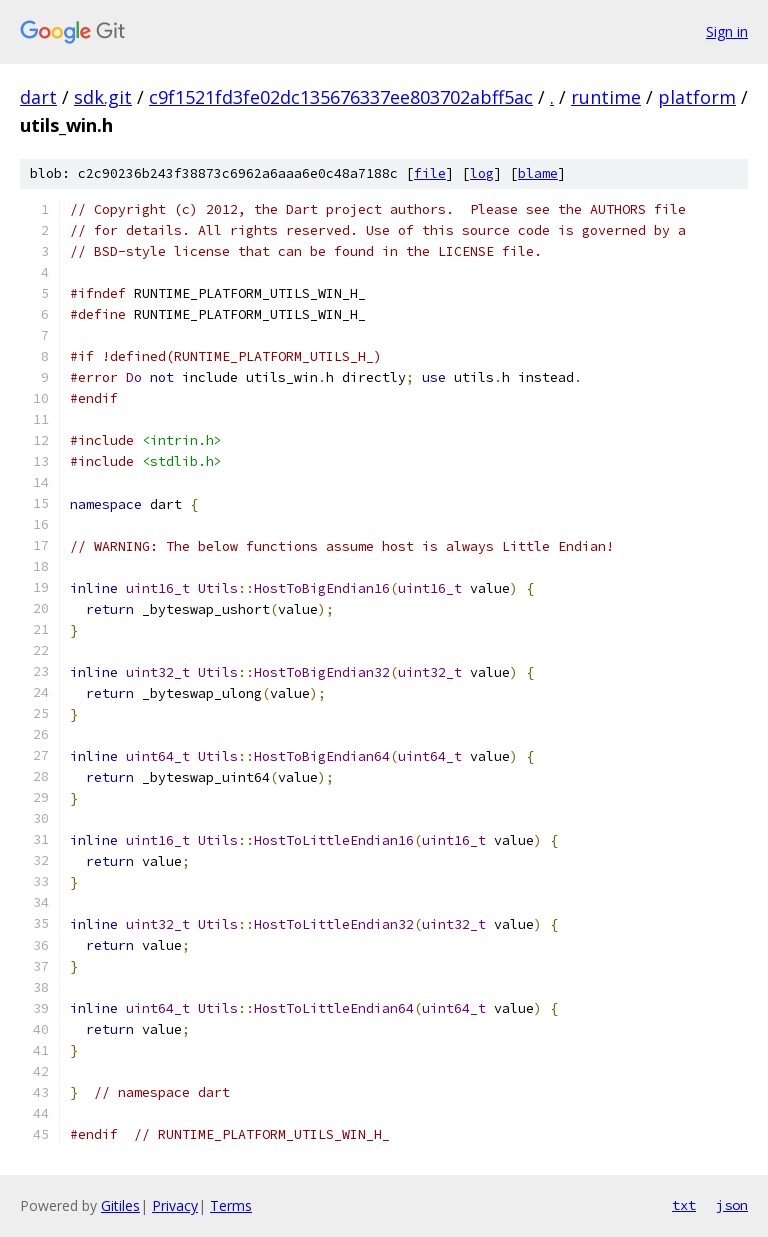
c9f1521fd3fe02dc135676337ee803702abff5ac (341, 97)
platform (697, 97)
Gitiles (120, 1205)
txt (684, 1205)
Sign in (727, 31)
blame (538, 173)
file (430, 173)
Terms (231, 1205)
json (732, 1205)
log (482, 173)
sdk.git (103, 97)
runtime (606, 97)
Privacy (175, 1205)
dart (38, 97)
